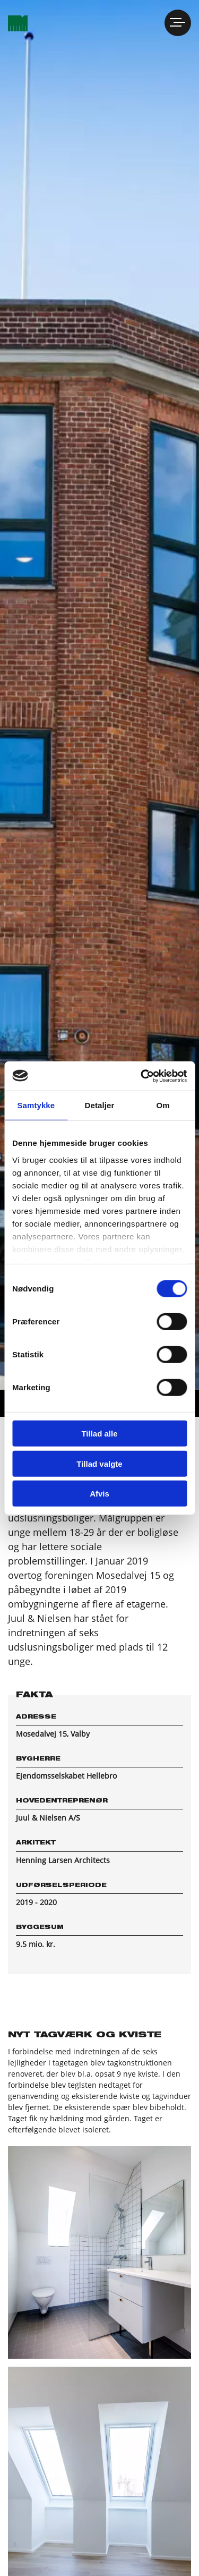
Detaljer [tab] (100, 1105)
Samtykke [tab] (36, 1105)
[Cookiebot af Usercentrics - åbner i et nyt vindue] (142, 1076)
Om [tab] (163, 1105)
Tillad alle (99, 1433)
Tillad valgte (99, 1463)
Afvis (99, 1493)
